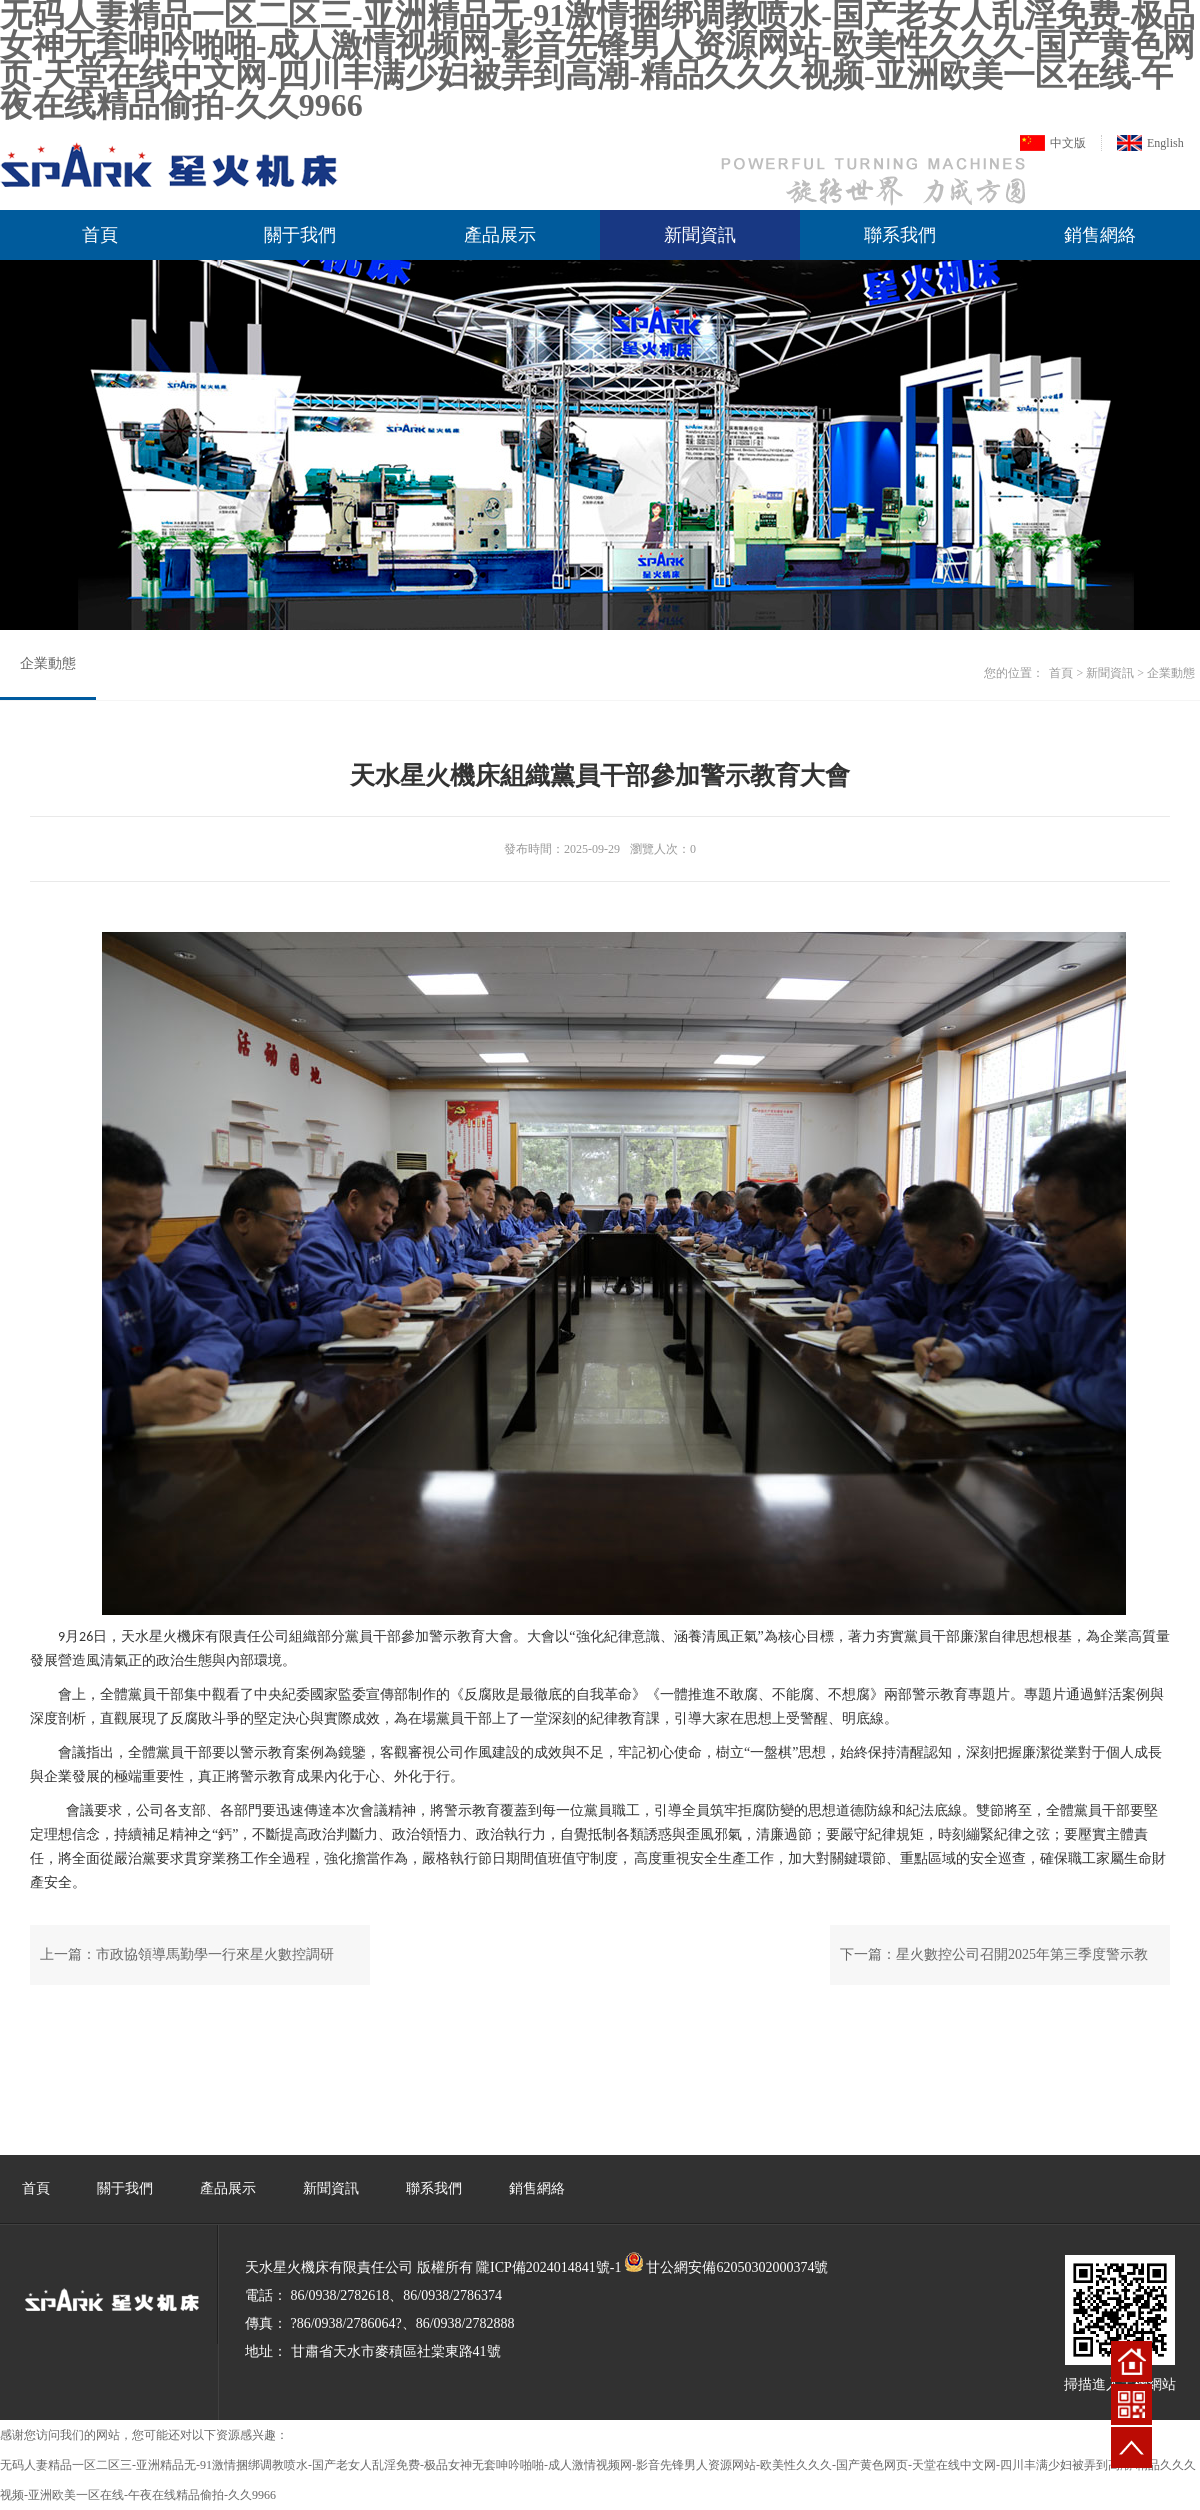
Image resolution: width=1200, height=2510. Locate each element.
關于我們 (300, 235)
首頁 (100, 235)
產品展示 (500, 235)
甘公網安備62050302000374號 (737, 2267)
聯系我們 (900, 235)
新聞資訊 (700, 235)
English (1165, 143)
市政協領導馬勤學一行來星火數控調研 (215, 1954)
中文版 (1068, 143)
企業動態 (48, 663)
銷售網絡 (1100, 235)
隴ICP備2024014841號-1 (548, 2267)
